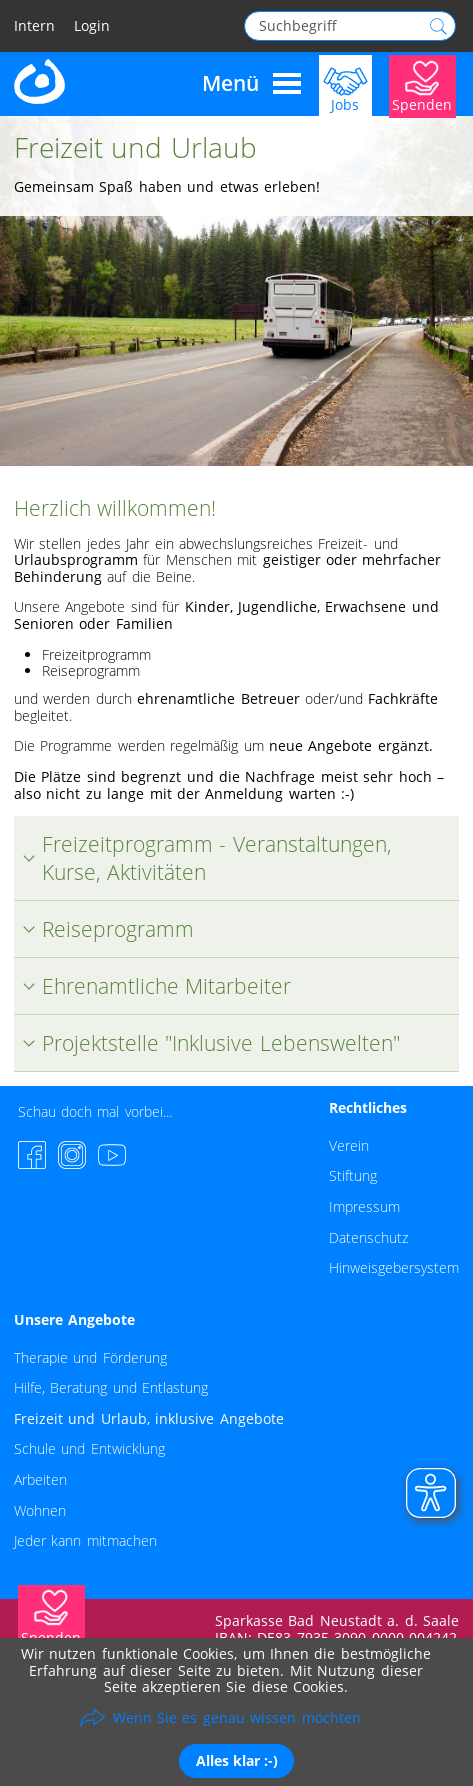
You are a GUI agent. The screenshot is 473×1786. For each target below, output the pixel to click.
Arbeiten (40, 1479)
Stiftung (353, 1175)
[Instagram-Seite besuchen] (72, 1155)
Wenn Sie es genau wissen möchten (237, 1717)
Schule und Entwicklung (89, 1448)
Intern (34, 26)
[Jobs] (345, 84)
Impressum (364, 1206)
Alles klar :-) (237, 1760)
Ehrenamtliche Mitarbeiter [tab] (152, 986)
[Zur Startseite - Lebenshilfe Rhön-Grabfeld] (41, 79)
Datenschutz (368, 1237)
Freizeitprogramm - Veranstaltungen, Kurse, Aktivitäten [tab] (203, 858)
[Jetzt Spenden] (422, 84)
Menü (251, 84)
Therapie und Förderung (90, 1357)
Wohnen (40, 1510)
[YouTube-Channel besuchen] (112, 1155)
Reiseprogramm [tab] (104, 929)
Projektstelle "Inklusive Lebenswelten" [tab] (207, 1043)
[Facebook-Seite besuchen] (32, 1155)
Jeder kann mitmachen (85, 1540)
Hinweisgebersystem (394, 1267)
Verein (349, 1145)
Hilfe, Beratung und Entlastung (111, 1387)
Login (92, 26)
